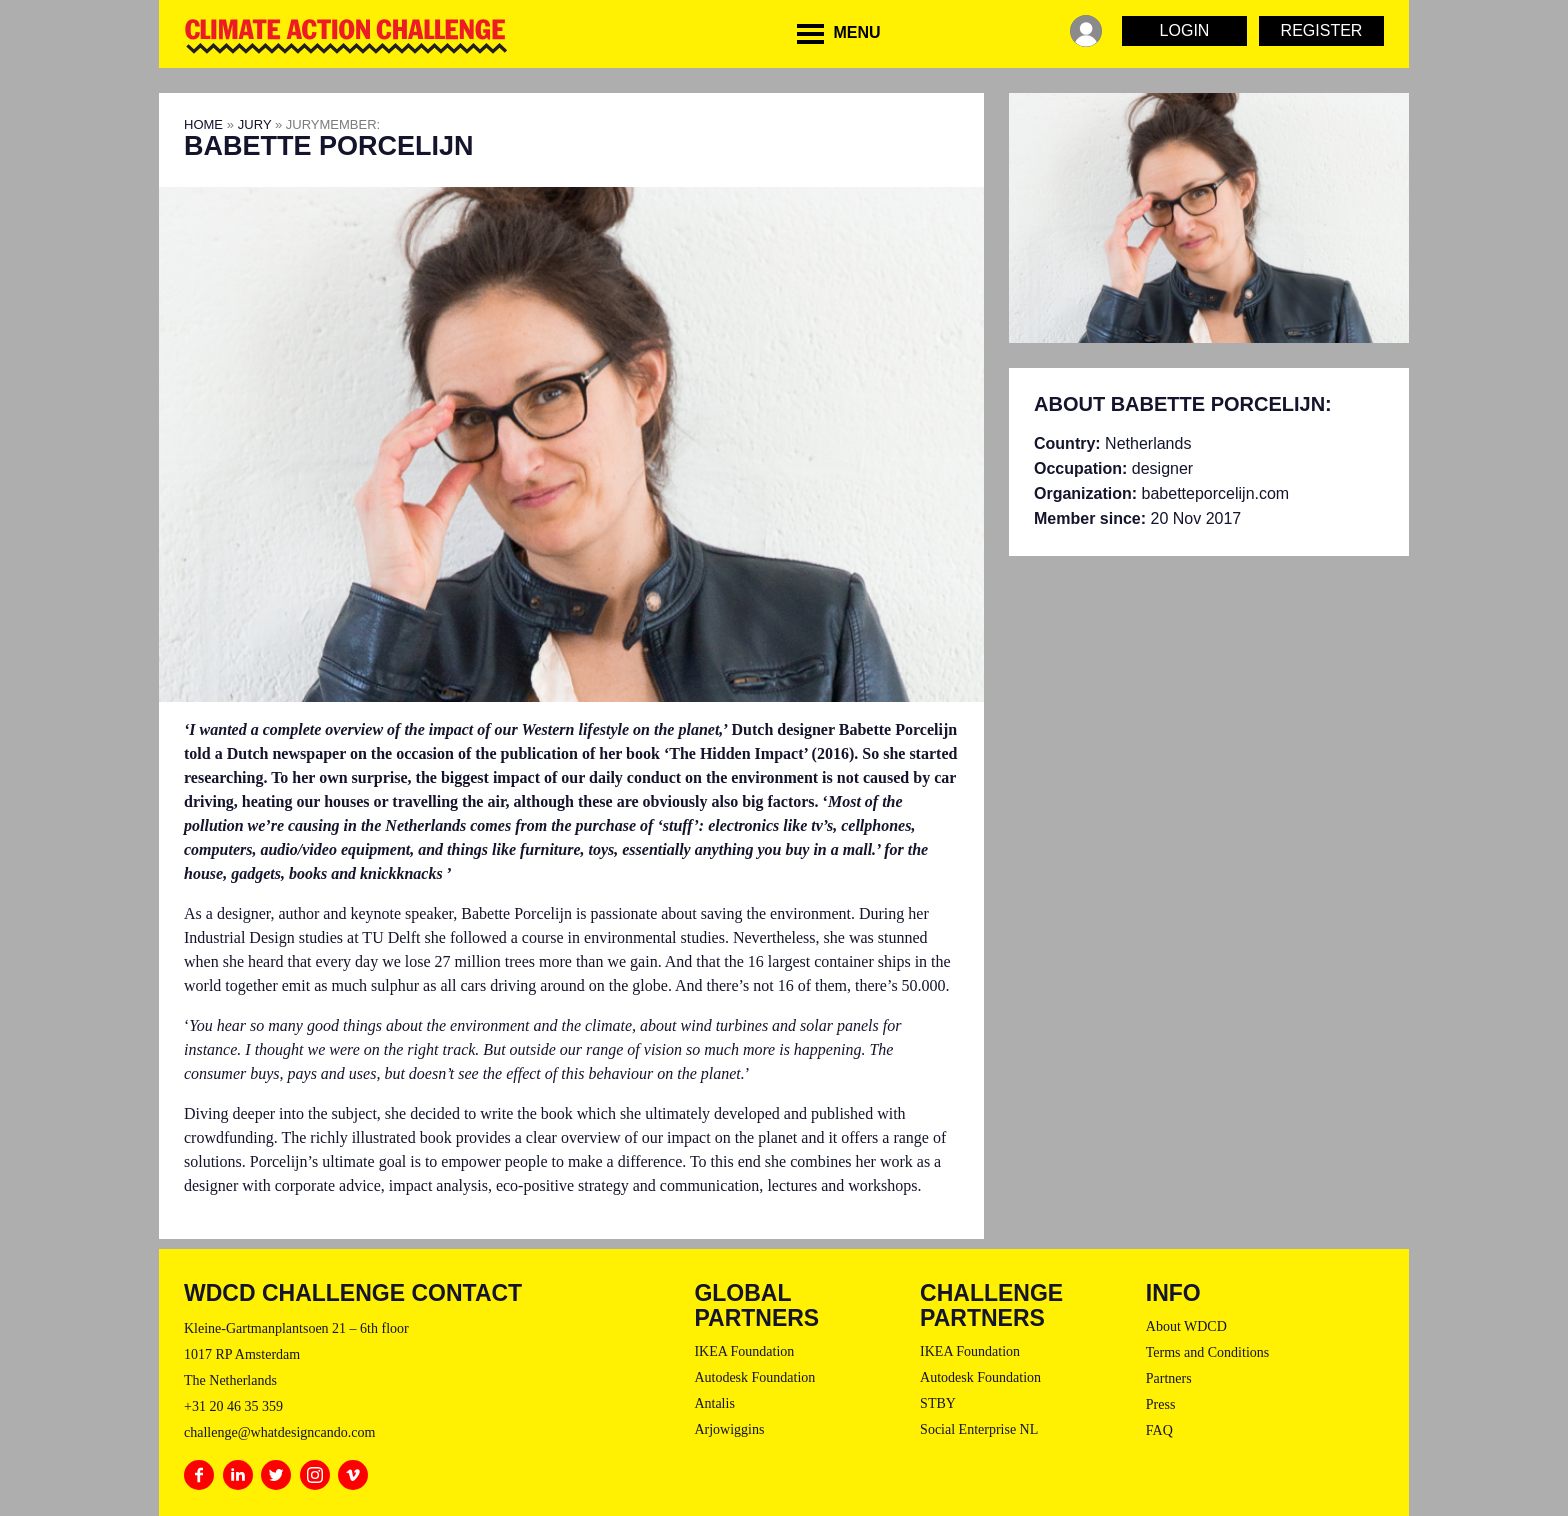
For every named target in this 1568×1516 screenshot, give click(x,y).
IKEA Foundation (744, 1351)
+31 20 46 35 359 (233, 1406)
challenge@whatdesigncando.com (279, 1432)
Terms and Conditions (1207, 1352)
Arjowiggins (729, 1429)
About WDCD (1186, 1326)
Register (1322, 30)
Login (1185, 30)
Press (1161, 1404)
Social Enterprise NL (979, 1429)
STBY (938, 1403)
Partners (1169, 1378)
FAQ (1159, 1430)
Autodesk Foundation (754, 1377)
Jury (254, 124)
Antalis (714, 1403)
